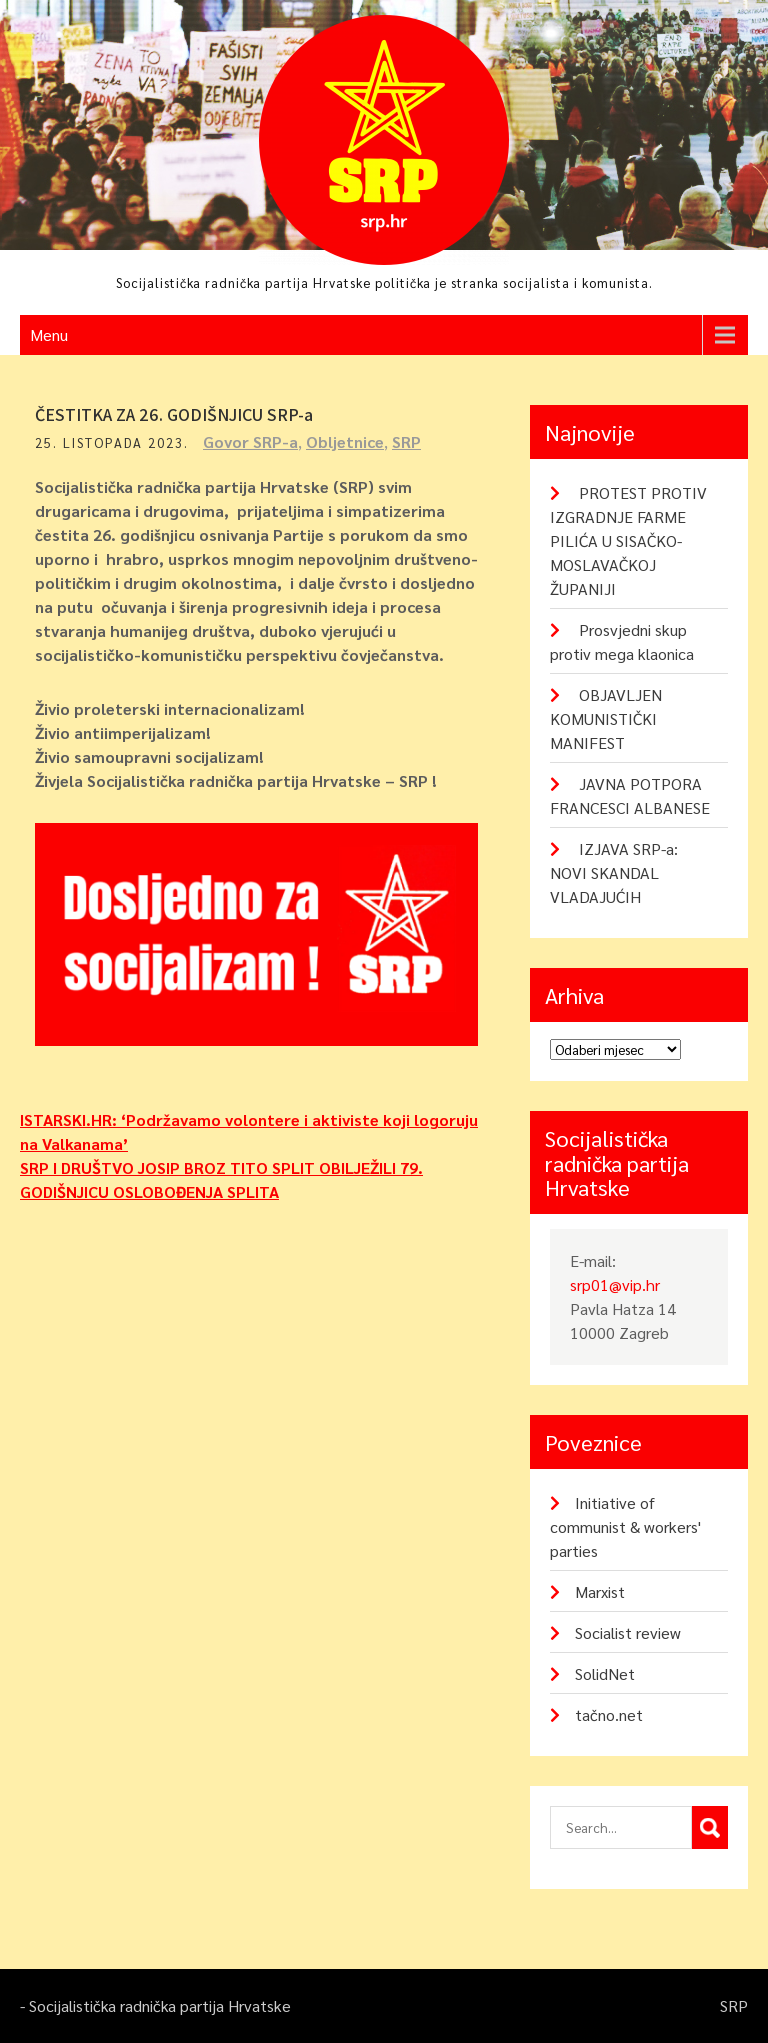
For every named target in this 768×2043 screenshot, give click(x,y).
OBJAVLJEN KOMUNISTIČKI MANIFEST (606, 718)
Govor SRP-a (250, 441)
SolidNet (605, 1673)
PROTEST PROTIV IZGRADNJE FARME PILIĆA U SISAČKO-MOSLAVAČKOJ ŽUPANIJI (628, 540)
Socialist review (628, 1632)
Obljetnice (345, 441)
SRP (406, 441)
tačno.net (609, 1714)
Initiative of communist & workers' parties (625, 1526)
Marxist (600, 1591)
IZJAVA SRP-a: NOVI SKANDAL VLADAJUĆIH (614, 872)
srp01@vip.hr (615, 1284)
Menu (49, 334)
